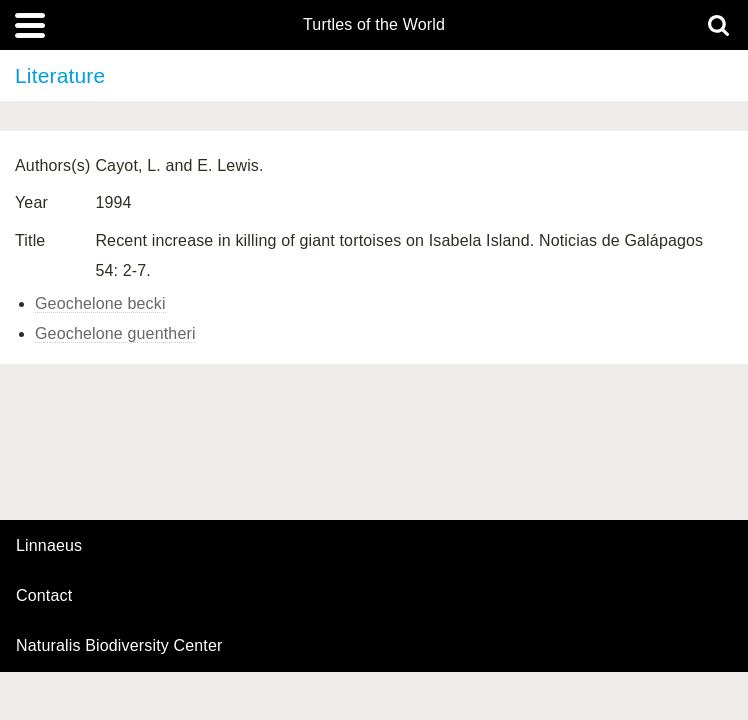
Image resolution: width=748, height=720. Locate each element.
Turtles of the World (374, 25)
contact (44, 595)
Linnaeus (49, 546)
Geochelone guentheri (115, 333)
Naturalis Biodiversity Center (119, 646)
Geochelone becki (100, 303)
